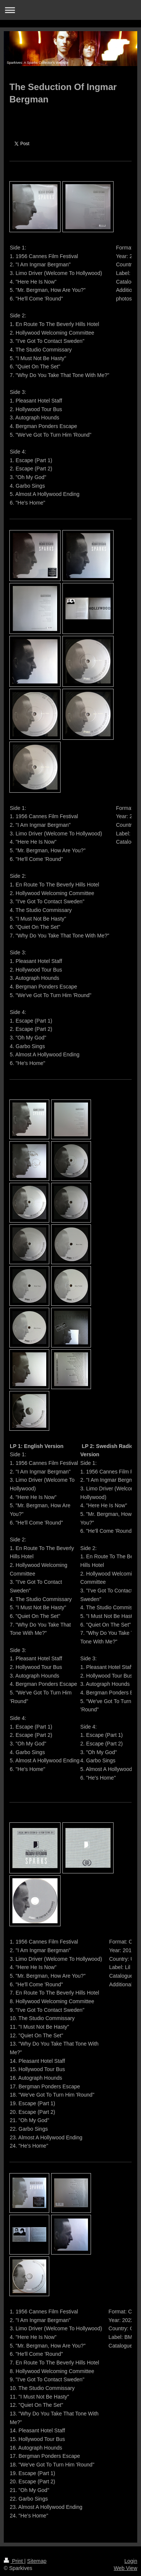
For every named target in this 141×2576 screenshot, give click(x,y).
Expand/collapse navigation (70, 10)
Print (14, 2561)
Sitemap (36, 2561)
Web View (125, 2568)
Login (130, 2561)
